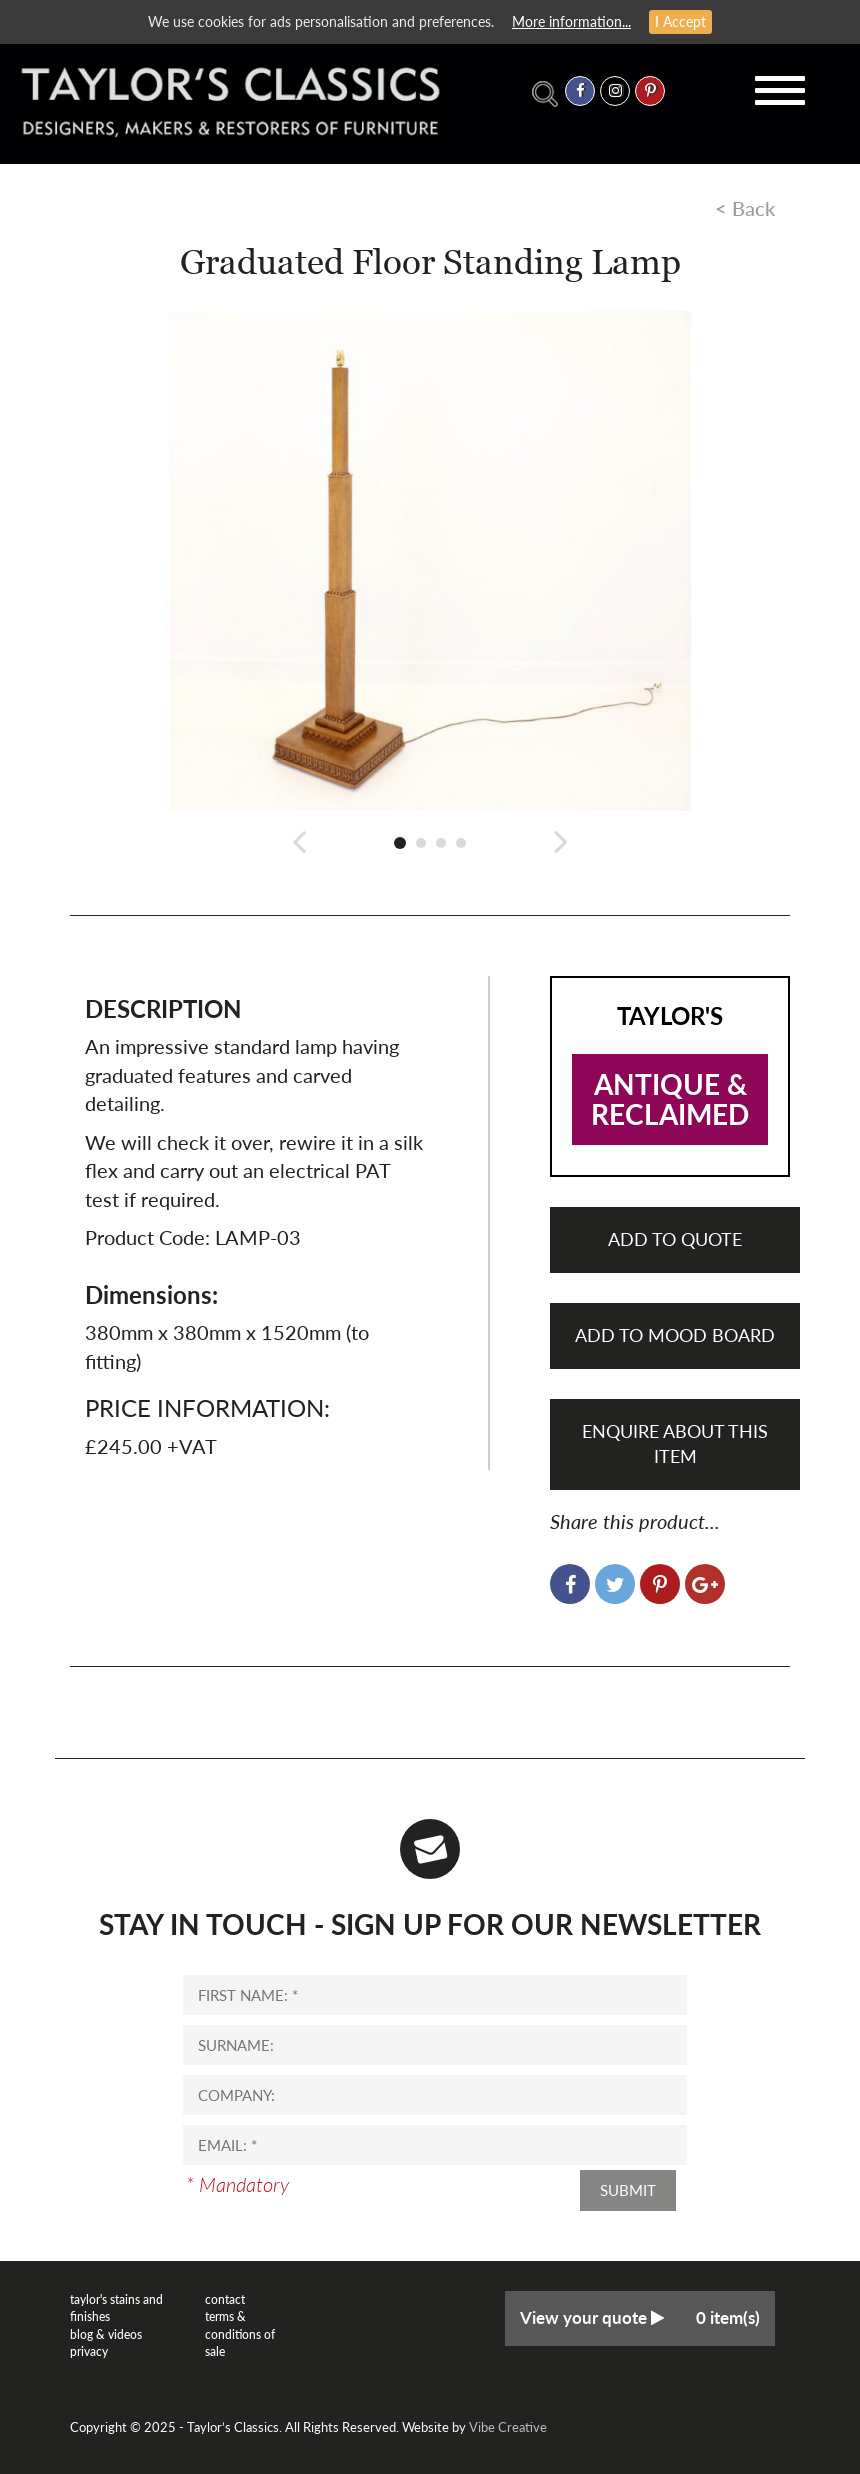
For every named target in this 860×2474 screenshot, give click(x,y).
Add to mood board (675, 1335)
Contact (225, 2299)
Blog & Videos (106, 2334)
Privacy (89, 2351)
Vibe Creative (508, 2427)
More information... (571, 21)
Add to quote (675, 1239)
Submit (628, 2190)
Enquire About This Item (675, 1444)
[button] (299, 840)
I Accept (680, 21)
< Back (745, 208)
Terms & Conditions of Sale (240, 2333)
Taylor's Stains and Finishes (116, 2308)
